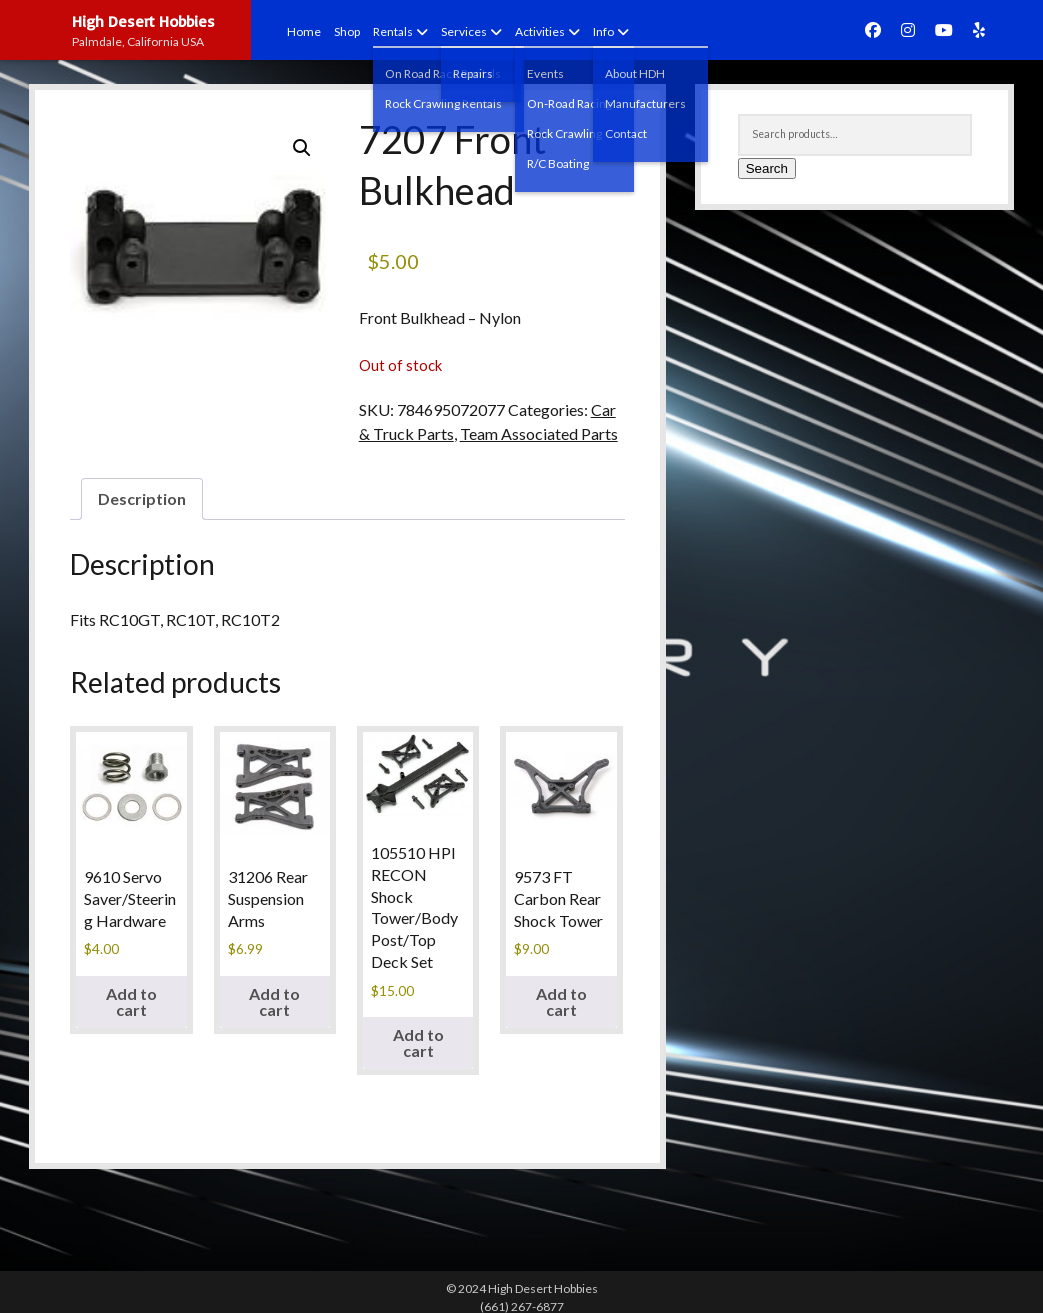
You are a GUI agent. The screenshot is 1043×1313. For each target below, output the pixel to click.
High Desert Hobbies (143, 21)
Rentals (393, 31)
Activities (540, 31)
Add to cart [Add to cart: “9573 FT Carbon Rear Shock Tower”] (561, 1001)
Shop (347, 31)
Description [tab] (142, 498)
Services (464, 31)
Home (304, 31)
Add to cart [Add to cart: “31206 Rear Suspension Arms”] (274, 1001)
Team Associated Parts (539, 433)
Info (603, 31)
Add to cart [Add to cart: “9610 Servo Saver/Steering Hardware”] (131, 1001)
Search (767, 168)
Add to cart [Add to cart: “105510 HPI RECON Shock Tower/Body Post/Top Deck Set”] (418, 1042)
